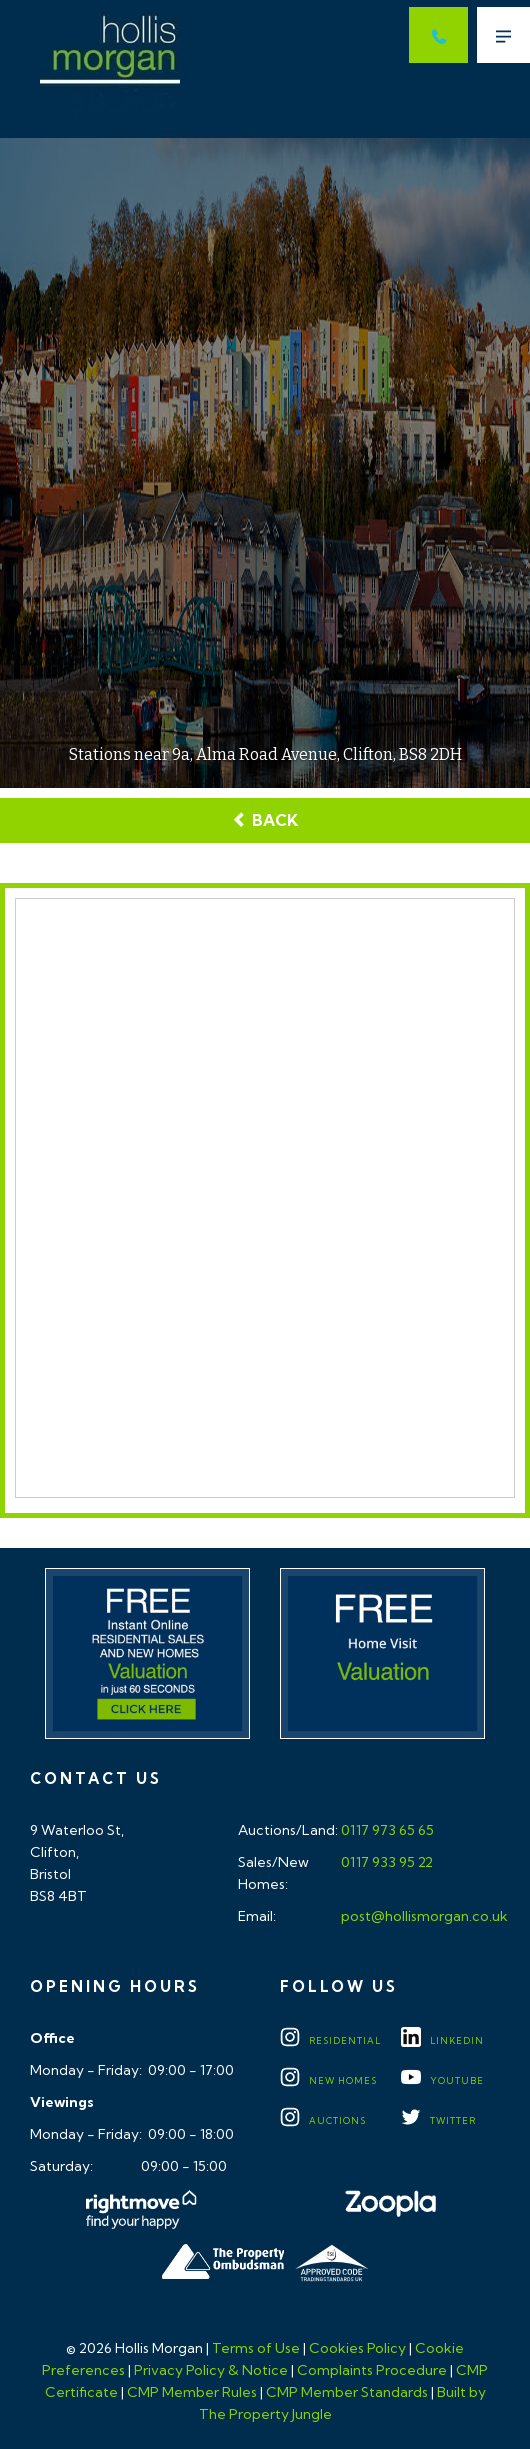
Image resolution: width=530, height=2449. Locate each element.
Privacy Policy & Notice (211, 2370)
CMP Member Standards (347, 2392)
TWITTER (438, 2120)
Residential (330, 2040)
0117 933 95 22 (385, 1862)
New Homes (328, 2080)
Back (265, 820)
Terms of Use (256, 2348)
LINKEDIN (442, 2040)
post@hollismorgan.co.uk (423, 1916)
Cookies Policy (357, 2348)
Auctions (323, 2120)
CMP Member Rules (192, 2392)
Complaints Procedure (372, 2370)
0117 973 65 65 (386, 1830)
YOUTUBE (442, 2080)
